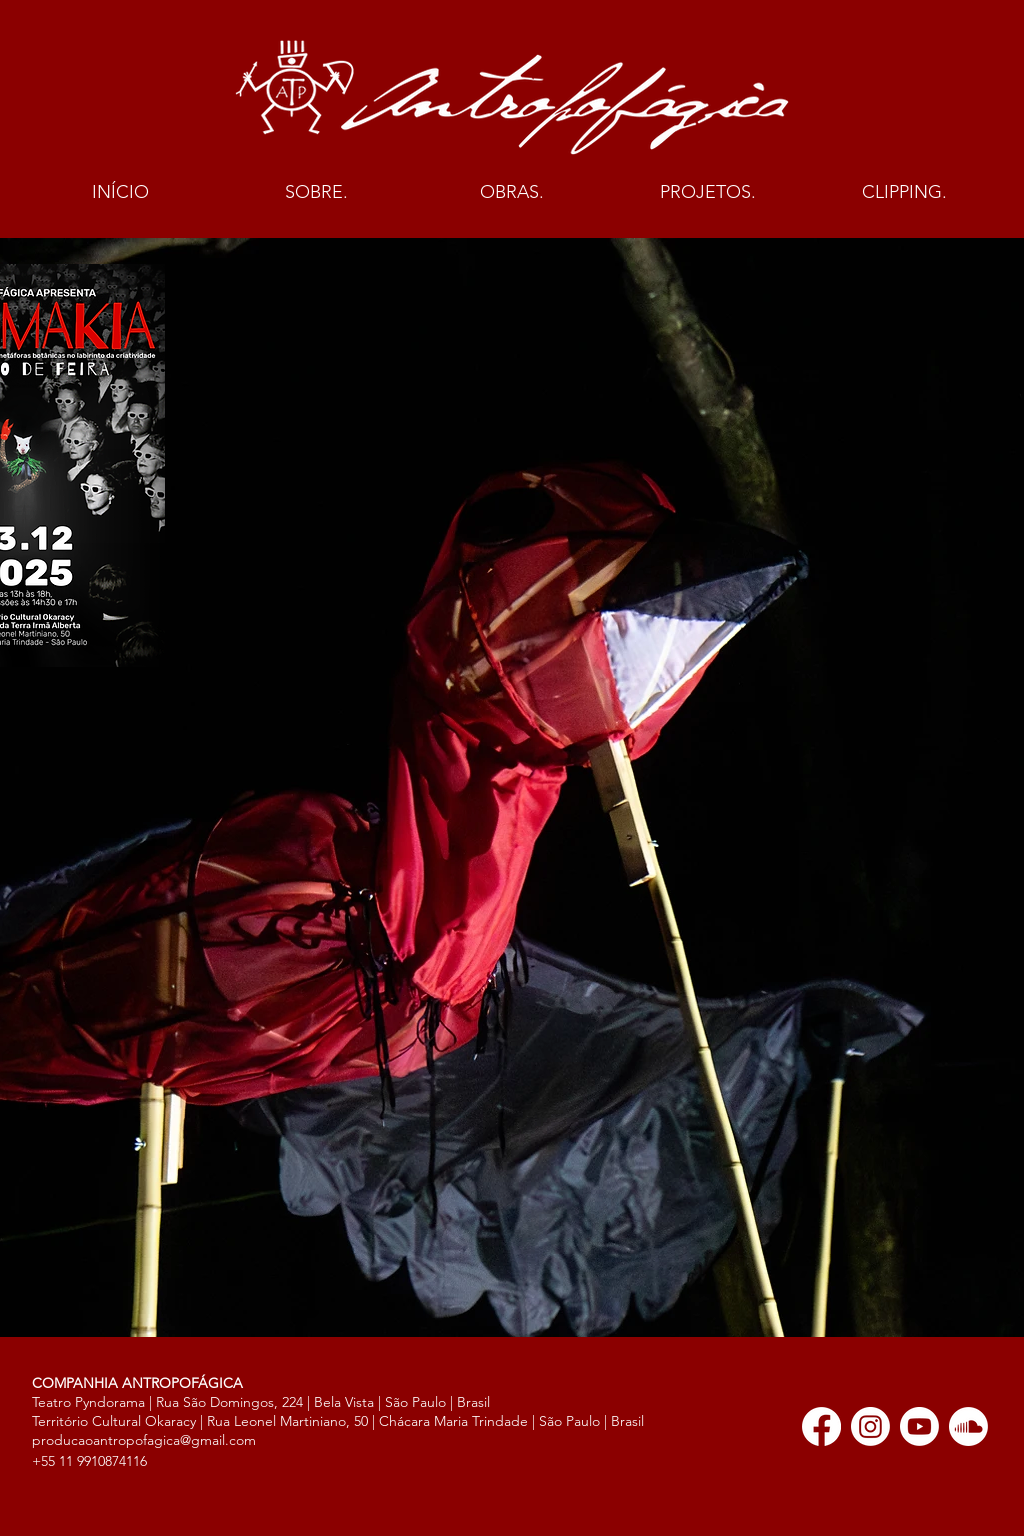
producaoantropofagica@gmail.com (144, 1440)
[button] (316, 192)
